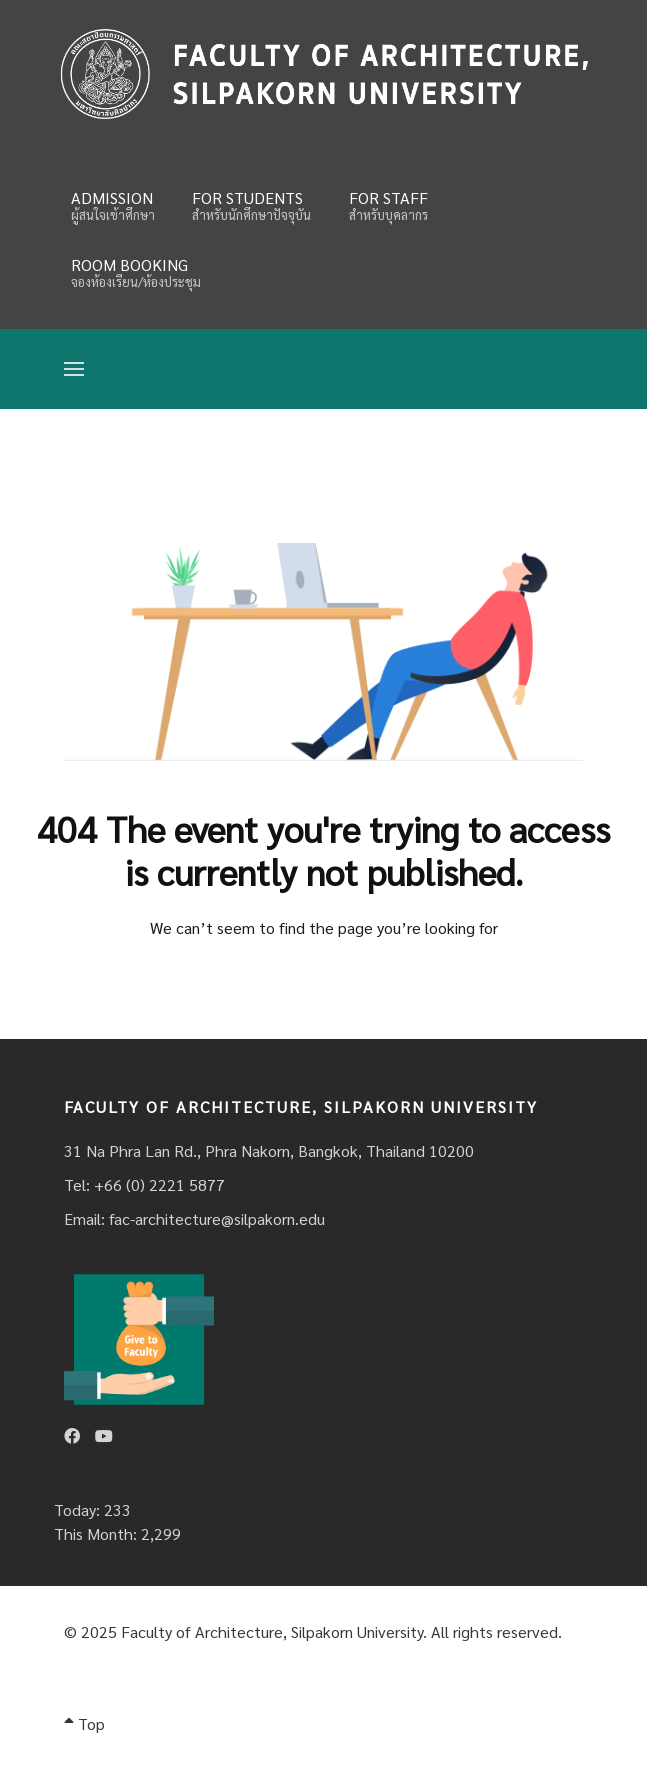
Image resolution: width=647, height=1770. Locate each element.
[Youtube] (104, 1435)
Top (84, 1723)
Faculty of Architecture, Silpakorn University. (274, 1631)
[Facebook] (72, 1435)
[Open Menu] (74, 369)
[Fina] (323, 73)
